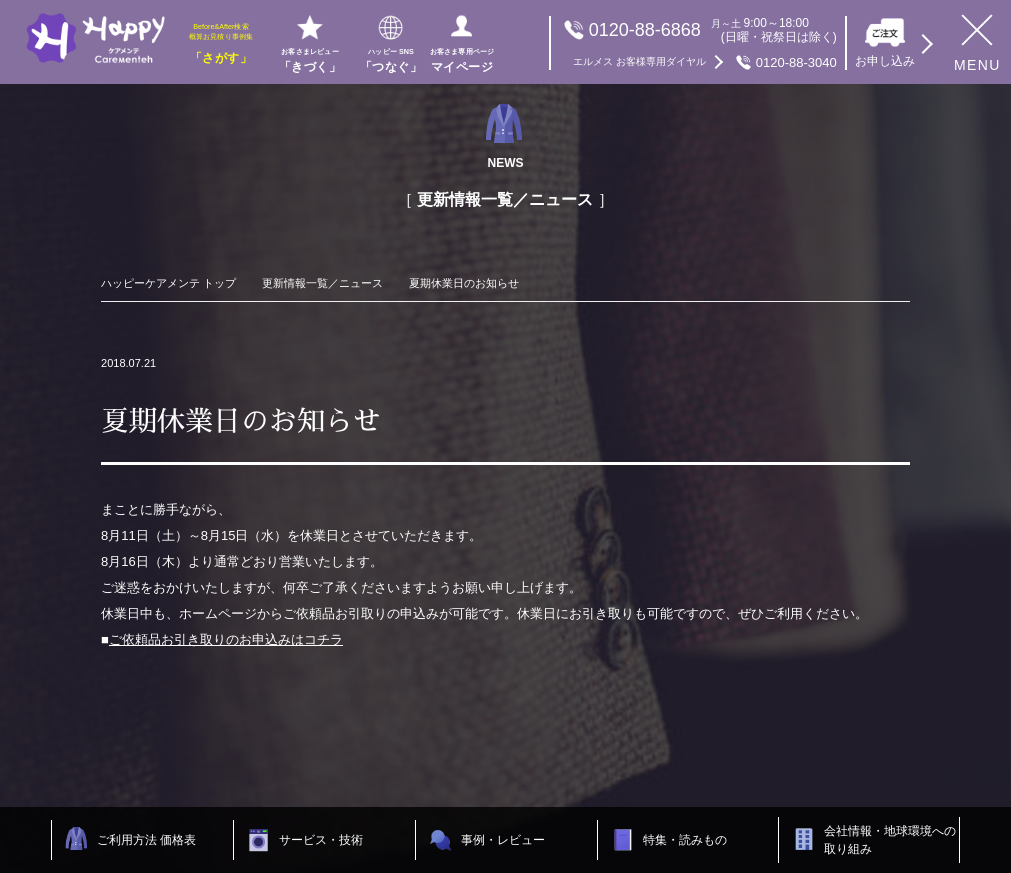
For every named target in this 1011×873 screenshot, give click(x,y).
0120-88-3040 (705, 62)
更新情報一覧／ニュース (322, 283)
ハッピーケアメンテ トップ (168, 283)
